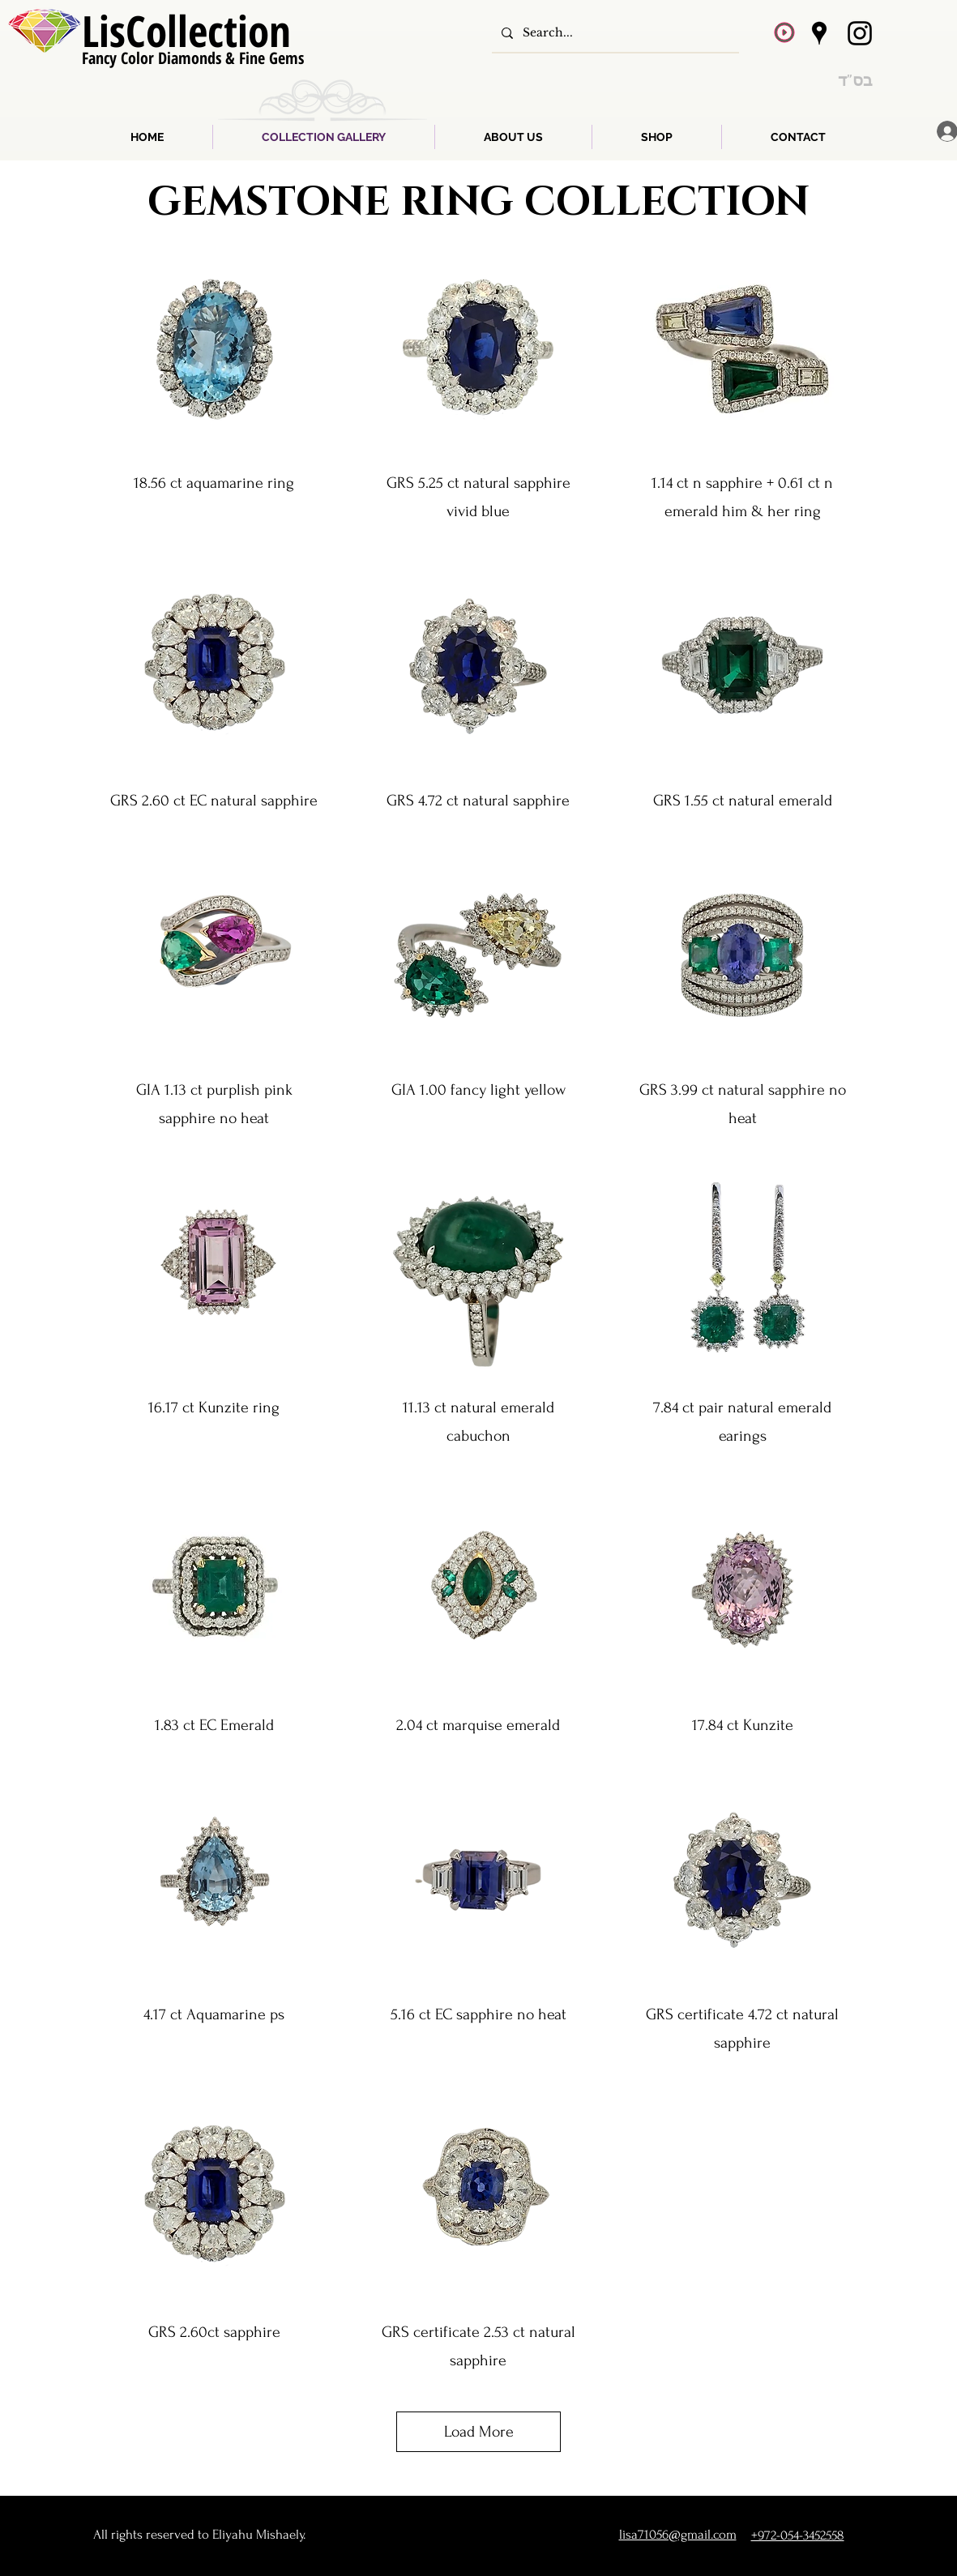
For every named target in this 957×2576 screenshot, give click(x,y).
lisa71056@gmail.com (678, 2534)
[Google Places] (819, 33)
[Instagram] (860, 33)
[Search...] (614, 33)
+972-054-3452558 (797, 2535)
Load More (478, 2432)
